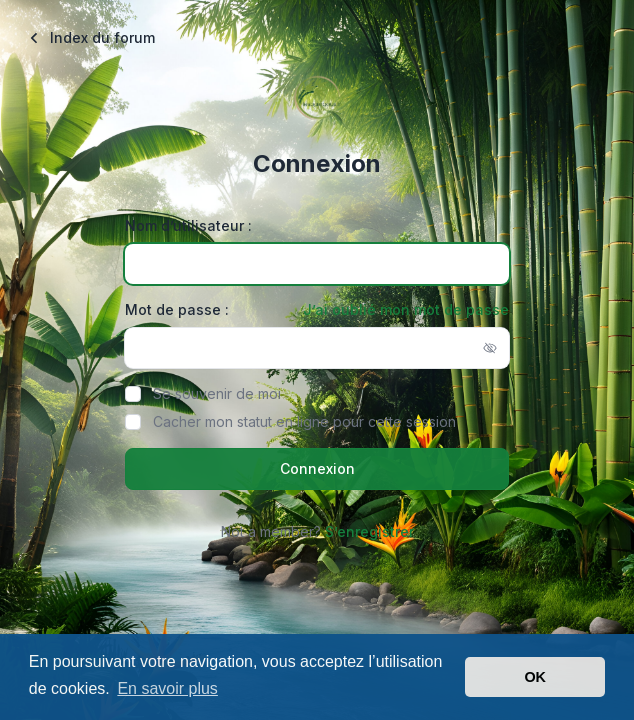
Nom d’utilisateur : (188, 225)
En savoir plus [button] (167, 688)
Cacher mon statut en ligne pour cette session (304, 421)
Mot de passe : (177, 309)
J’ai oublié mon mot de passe (406, 309)
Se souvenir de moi (217, 393)
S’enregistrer (369, 531)
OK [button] (535, 677)
